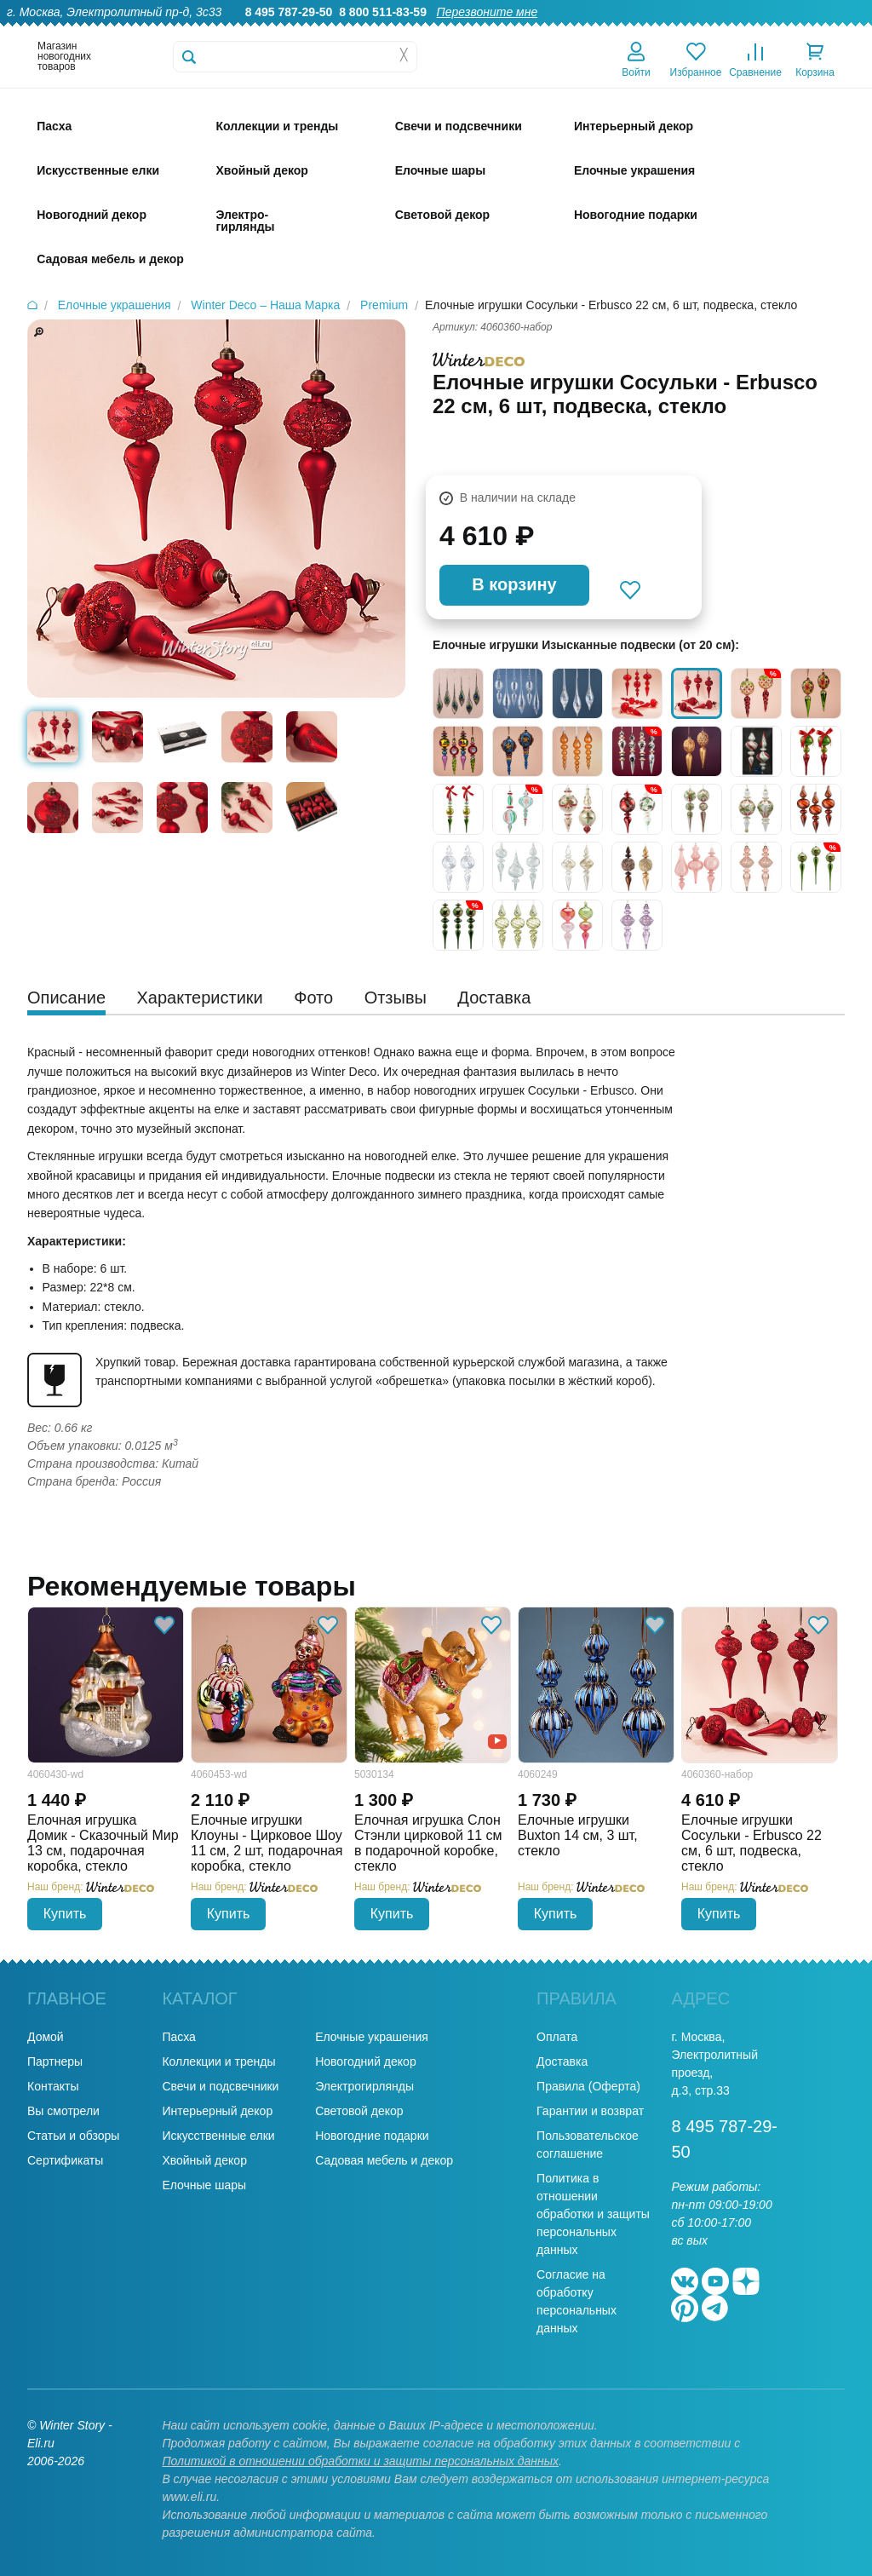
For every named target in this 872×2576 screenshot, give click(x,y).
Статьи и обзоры (73, 2135)
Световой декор (359, 2111)
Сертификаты (65, 2160)
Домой (45, 2037)
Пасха (178, 2037)
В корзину (514, 584)
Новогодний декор (365, 2061)
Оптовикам (570, 31)
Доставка (643, 31)
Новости (769, 31)
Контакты (836, 31)
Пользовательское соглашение (587, 2144)
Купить (65, 1913)
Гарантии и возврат (590, 2111)
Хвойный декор (204, 2160)
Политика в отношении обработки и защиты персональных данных (593, 2214)
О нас (436, 31)
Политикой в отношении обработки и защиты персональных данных (360, 2461)
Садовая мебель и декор (384, 2160)
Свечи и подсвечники (220, 2086)
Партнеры (55, 2061)
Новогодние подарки (371, 2135)
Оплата (707, 31)
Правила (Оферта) (588, 2086)
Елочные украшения (371, 2037)
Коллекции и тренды (218, 2061)
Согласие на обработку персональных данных (576, 2301)
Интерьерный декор (217, 2111)
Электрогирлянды (364, 2086)
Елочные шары (204, 2185)
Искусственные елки (218, 2135)
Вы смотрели (63, 2111)
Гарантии (496, 31)
